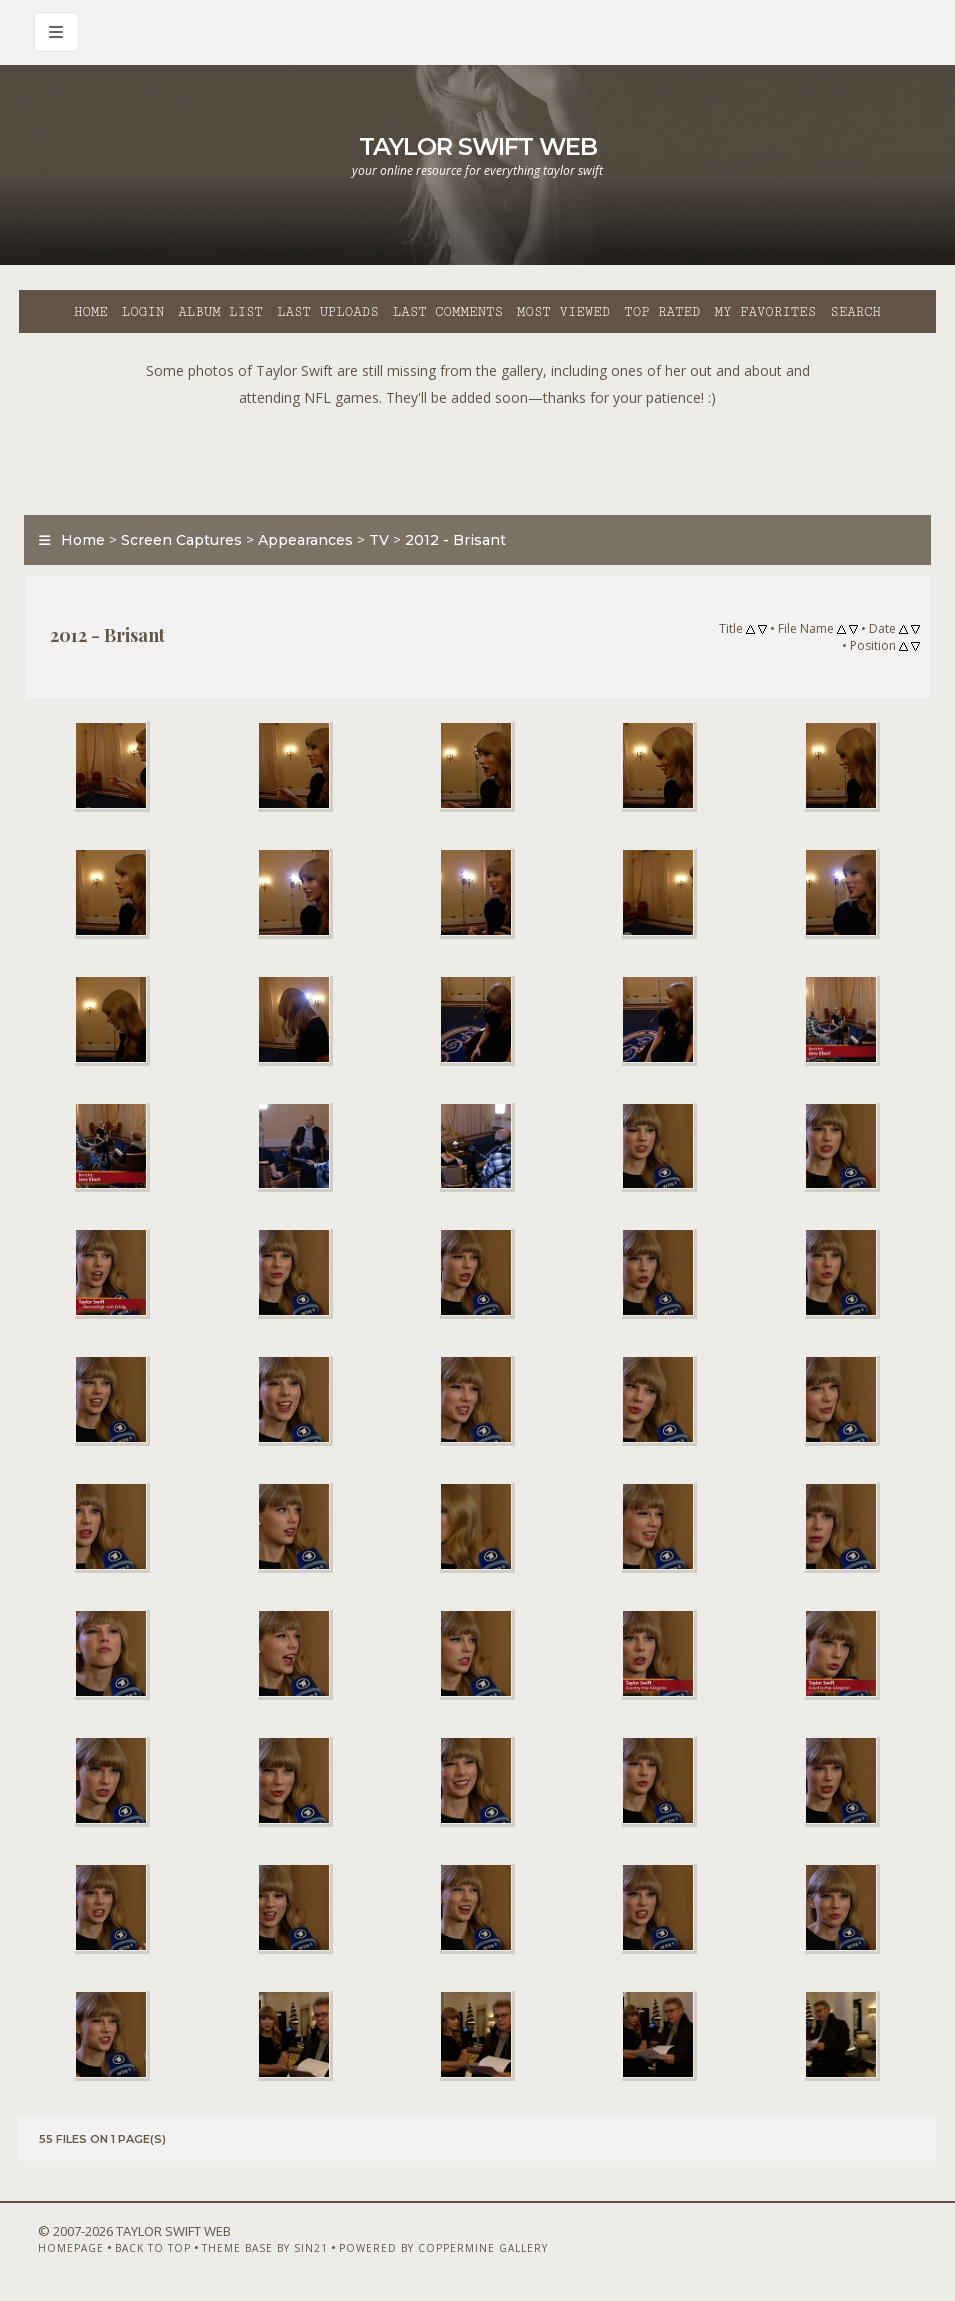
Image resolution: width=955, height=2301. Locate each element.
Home (91, 312)
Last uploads (328, 312)
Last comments (448, 312)
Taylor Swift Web (478, 146)
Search (855, 312)
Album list (220, 312)
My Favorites (765, 312)
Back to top (153, 2248)
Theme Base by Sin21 (265, 2248)
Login (143, 312)
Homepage (71, 2248)
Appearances (305, 540)
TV (379, 540)
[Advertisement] (478, 456)
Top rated (662, 312)
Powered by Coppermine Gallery (443, 2248)
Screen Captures (181, 540)
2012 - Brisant (455, 540)
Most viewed (563, 312)
